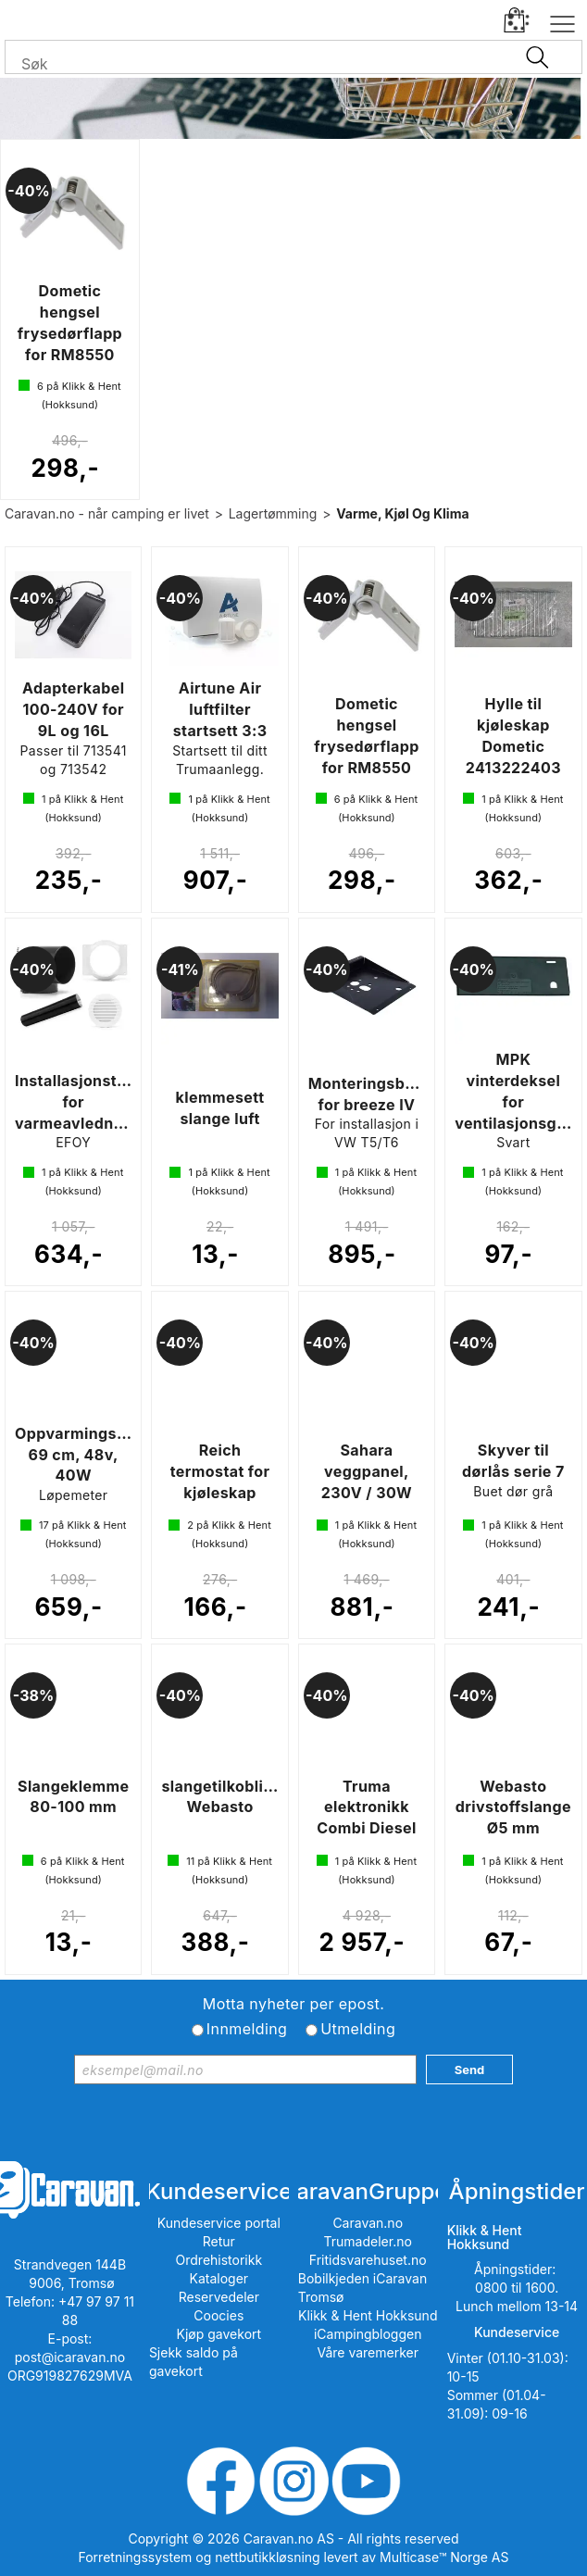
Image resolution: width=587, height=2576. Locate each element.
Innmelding (246, 2029)
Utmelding (357, 2029)
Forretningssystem (136, 2557)
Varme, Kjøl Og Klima (402, 513)
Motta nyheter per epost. (293, 2004)
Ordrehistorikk (219, 2260)
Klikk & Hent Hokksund (367, 2315)
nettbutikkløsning (267, 2557)
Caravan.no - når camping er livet (107, 513)
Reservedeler (219, 2297)
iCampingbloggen (368, 2334)
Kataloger (219, 2278)
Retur (219, 2241)
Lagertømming (273, 513)
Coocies (219, 2315)
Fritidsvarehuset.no (368, 2260)
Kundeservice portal (219, 2223)
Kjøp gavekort (219, 2334)
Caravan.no (367, 2223)
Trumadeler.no (368, 2241)
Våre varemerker (367, 2352)
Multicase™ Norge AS (444, 2557)
